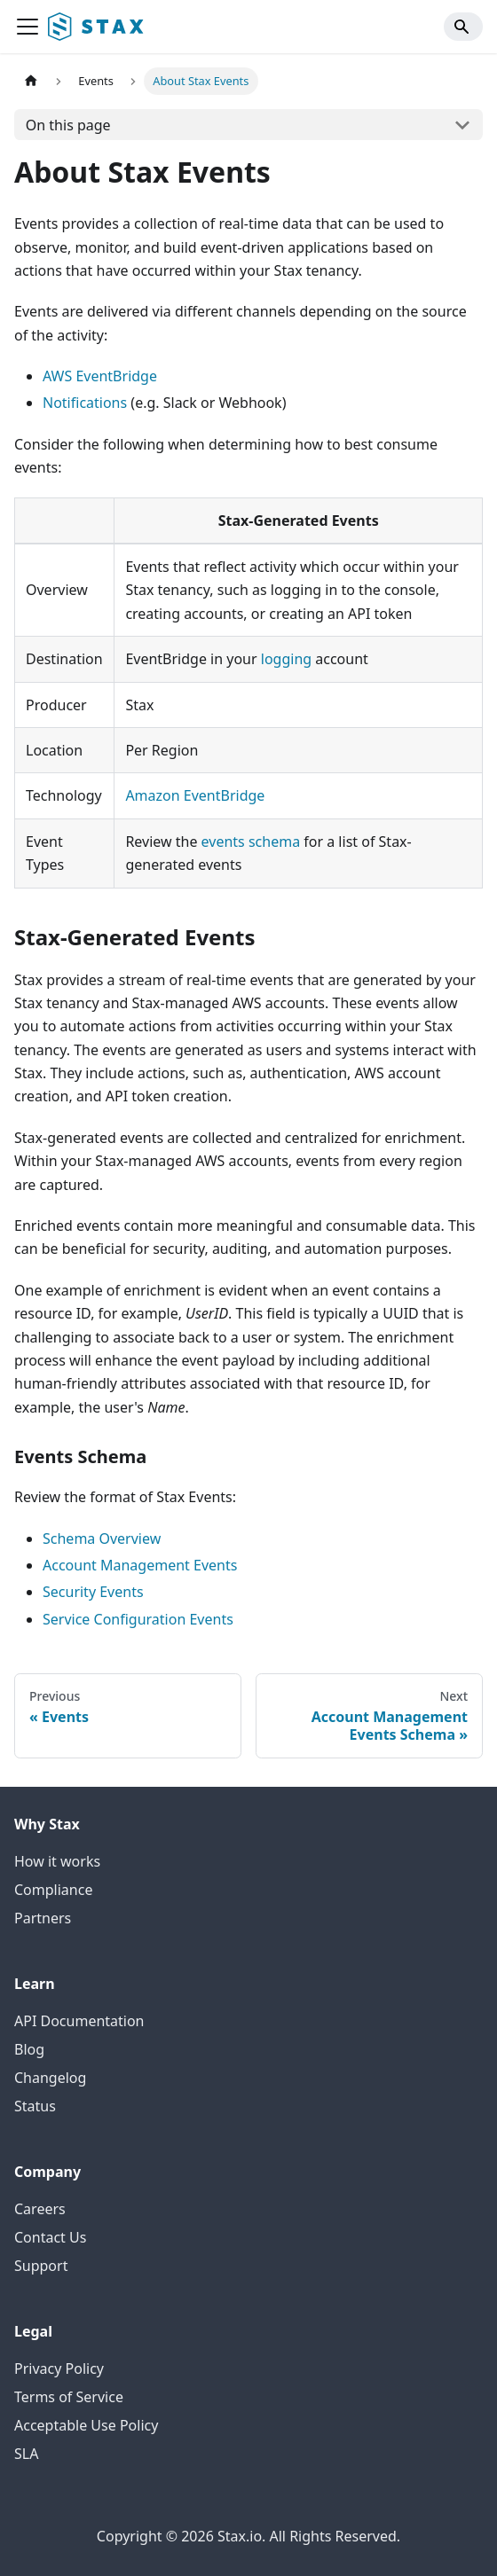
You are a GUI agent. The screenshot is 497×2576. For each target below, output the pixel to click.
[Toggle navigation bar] (27, 26)
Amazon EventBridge (194, 795)
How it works (57, 1861)
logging (286, 659)
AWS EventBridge (100, 376)
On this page (68, 125)
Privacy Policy (59, 2368)
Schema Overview (102, 1538)
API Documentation (79, 2021)
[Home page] (31, 81)
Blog (29, 2049)
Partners (42, 1918)
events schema (251, 841)
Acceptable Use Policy (86, 2425)
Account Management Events (140, 1565)
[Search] (463, 26)
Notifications (85, 402)
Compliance (53, 1889)
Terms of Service (68, 2397)
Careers (40, 2209)
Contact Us (50, 2237)
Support (40, 2265)
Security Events (93, 1591)
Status (35, 2106)
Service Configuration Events (138, 1619)
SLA (26, 2453)
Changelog (50, 2077)
